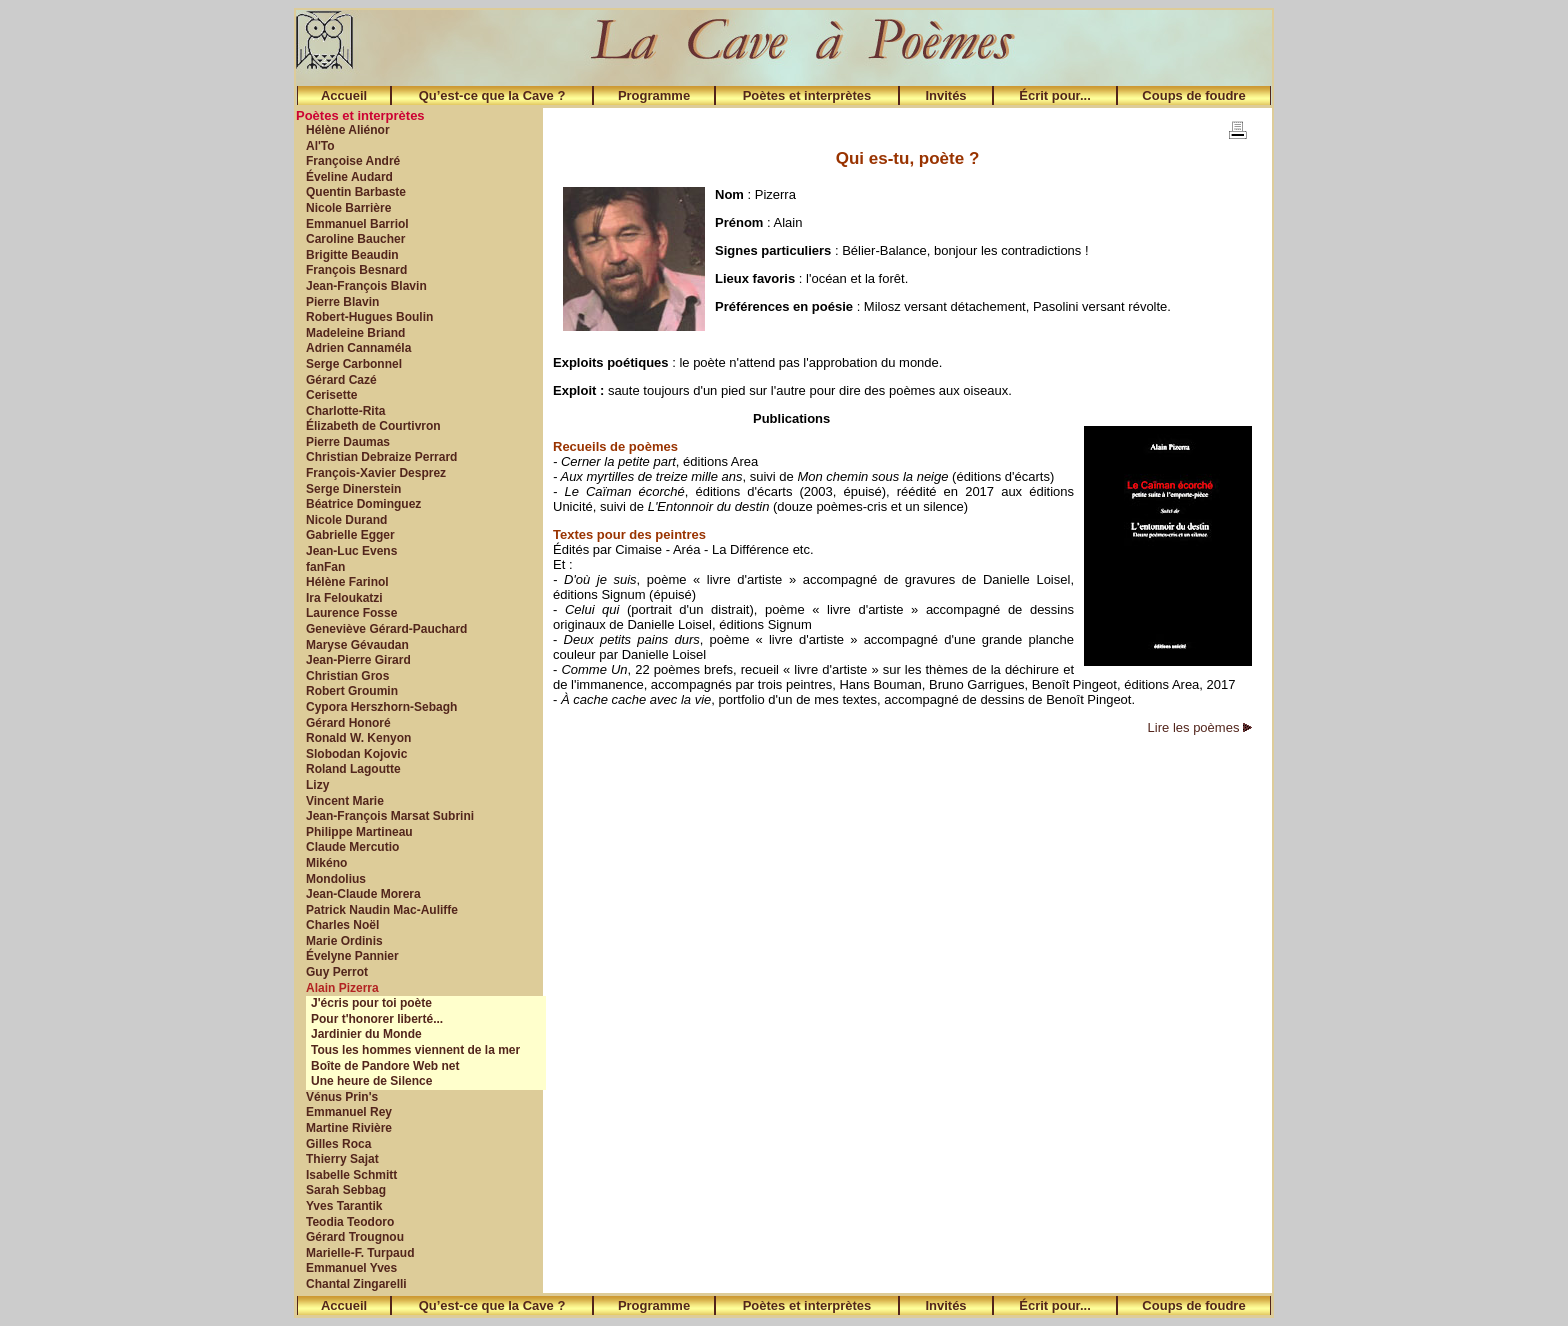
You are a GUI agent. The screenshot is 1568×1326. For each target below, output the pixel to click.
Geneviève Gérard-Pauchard (386, 629)
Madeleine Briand (355, 333)
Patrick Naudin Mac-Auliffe (382, 910)
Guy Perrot (337, 972)
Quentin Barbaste (356, 192)
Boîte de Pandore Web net (385, 1066)
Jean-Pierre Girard (358, 660)
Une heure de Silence (371, 1081)
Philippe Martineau (359, 832)
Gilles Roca (338, 1144)
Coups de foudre (1193, 95)
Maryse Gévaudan (357, 645)
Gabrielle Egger (350, 535)
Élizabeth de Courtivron (373, 426)
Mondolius (336, 879)
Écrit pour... (1055, 95)
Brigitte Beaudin (352, 255)
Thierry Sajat (342, 1159)
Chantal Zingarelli (356, 1284)
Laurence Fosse (351, 613)
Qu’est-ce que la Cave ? (492, 95)
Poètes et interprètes (807, 95)
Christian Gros (347, 676)
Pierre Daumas (348, 442)
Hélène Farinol (347, 582)
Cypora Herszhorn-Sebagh (381, 707)
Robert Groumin (352, 691)
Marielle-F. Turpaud (360, 1253)
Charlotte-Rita (345, 411)
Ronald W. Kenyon (358, 738)
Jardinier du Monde (366, 1034)
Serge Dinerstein (353, 489)
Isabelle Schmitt (351, 1175)
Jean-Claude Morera (363, 894)
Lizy (317, 785)
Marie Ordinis (344, 941)
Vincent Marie (345, 801)
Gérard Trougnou (355, 1237)
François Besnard (356, 270)
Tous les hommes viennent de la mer (415, 1050)
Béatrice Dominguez (363, 504)
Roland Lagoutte (353, 769)
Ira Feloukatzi (344, 598)
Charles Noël (342, 925)
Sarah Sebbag (346, 1190)
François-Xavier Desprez (376, 473)
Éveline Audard (349, 177)
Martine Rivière (349, 1128)
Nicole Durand (346, 520)
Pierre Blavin (342, 302)
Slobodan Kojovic (356, 754)
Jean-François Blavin (366, 286)
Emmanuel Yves (351, 1268)
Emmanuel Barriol (357, 224)
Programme (654, 95)
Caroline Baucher (355, 239)
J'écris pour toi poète (371, 1003)
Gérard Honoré (348, 723)
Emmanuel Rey (349, 1112)
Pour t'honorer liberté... (377, 1019)
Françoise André (353, 161)
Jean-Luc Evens (351, 551)
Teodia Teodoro (350, 1222)
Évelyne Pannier (352, 956)
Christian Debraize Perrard (381, 457)
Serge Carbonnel (354, 364)
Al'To (320, 146)
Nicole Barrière (348, 208)
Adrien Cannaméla (358, 348)
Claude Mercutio (352, 847)
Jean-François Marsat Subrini (390, 816)
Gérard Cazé (341, 380)
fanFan (325, 567)
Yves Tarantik (344, 1206)
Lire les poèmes (1200, 727)
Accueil (344, 95)
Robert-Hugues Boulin (369, 317)
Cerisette (331, 395)
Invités (945, 95)
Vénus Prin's (342, 1097)
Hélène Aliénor (348, 130)
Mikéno (326, 863)
